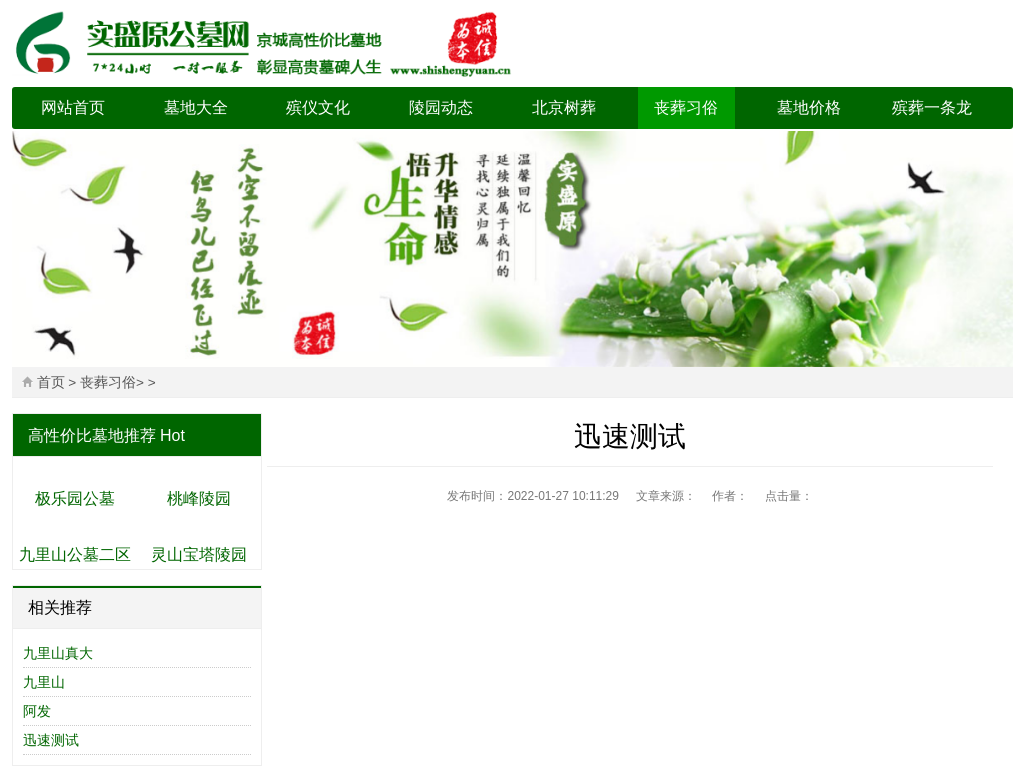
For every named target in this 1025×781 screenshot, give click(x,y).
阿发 (37, 711)
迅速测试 (51, 740)
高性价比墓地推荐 (92, 435)
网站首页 (73, 107)
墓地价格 (809, 107)
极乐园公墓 (75, 498)
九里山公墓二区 (75, 554)
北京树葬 (564, 107)
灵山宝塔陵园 (199, 554)
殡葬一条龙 (932, 107)
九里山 (44, 682)
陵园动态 (441, 107)
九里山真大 (58, 653)
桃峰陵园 (199, 498)
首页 (51, 382)
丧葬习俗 (686, 107)
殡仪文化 (318, 107)
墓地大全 (196, 107)
